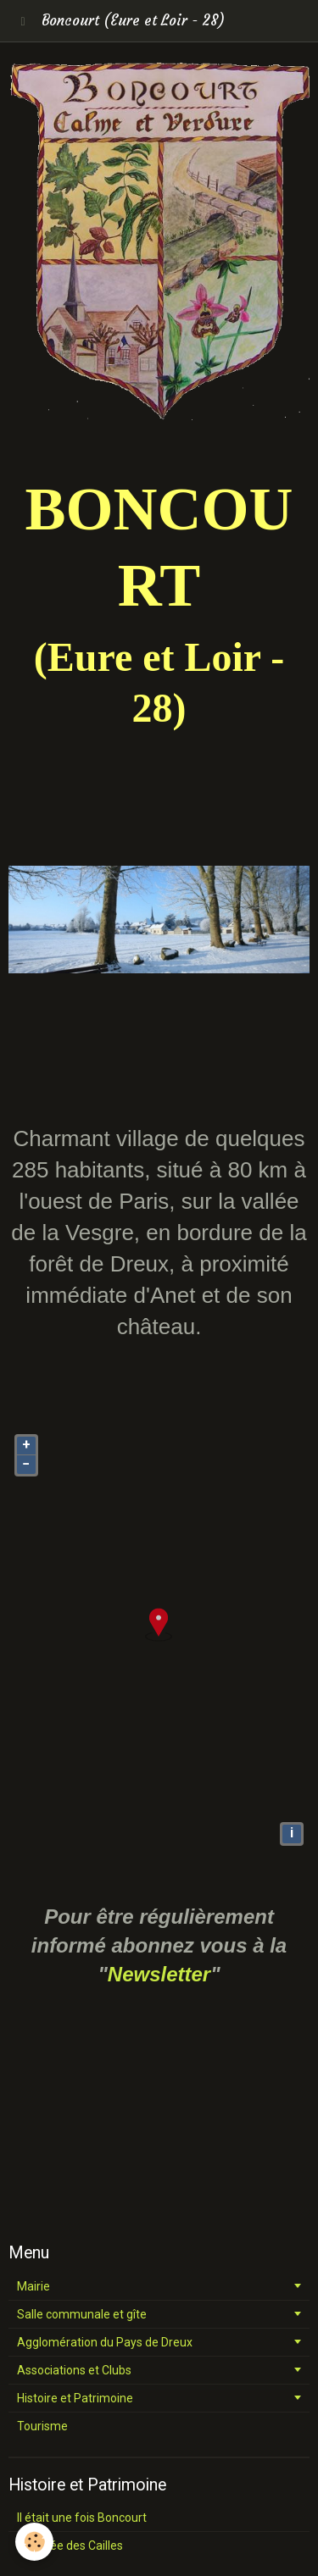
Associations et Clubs (74, 2370)
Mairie (33, 2286)
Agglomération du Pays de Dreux (104, 2342)
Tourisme (42, 2426)
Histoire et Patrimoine (75, 2398)
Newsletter (159, 1974)
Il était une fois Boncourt (82, 2517)
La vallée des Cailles (70, 2545)
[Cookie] (34, 2542)
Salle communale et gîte (82, 2314)
